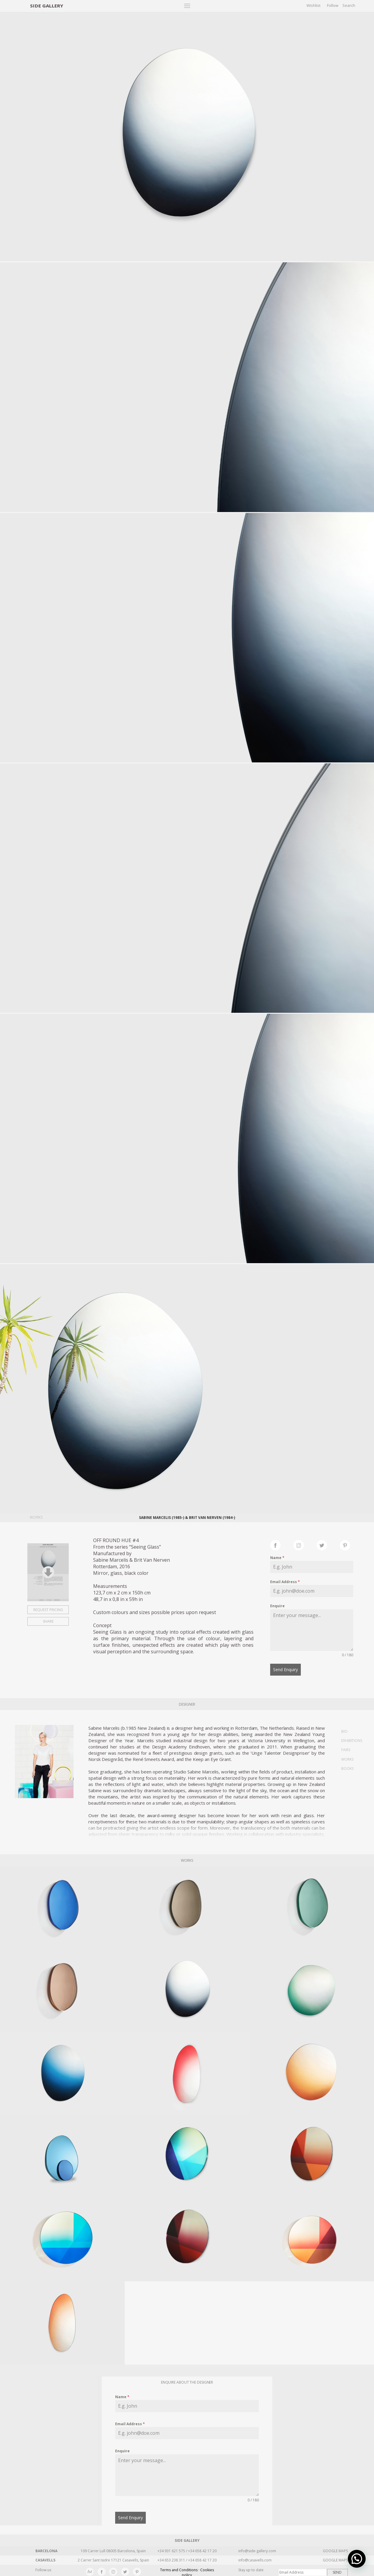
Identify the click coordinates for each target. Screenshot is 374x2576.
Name (277, 1557)
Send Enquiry (285, 1669)
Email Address (285, 1581)
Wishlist (313, 5)
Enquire (277, 1605)
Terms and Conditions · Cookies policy (187, 2569)
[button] (357, 2559)
